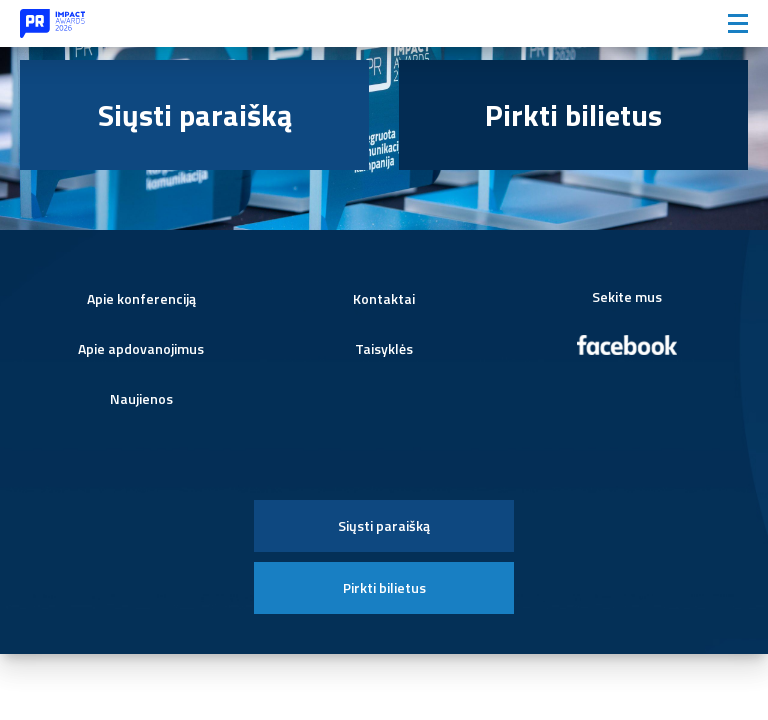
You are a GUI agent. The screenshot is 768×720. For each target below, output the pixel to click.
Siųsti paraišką (195, 115)
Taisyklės (384, 348)
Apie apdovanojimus (141, 348)
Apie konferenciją (141, 298)
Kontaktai (384, 298)
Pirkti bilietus (573, 115)
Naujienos (141, 398)
